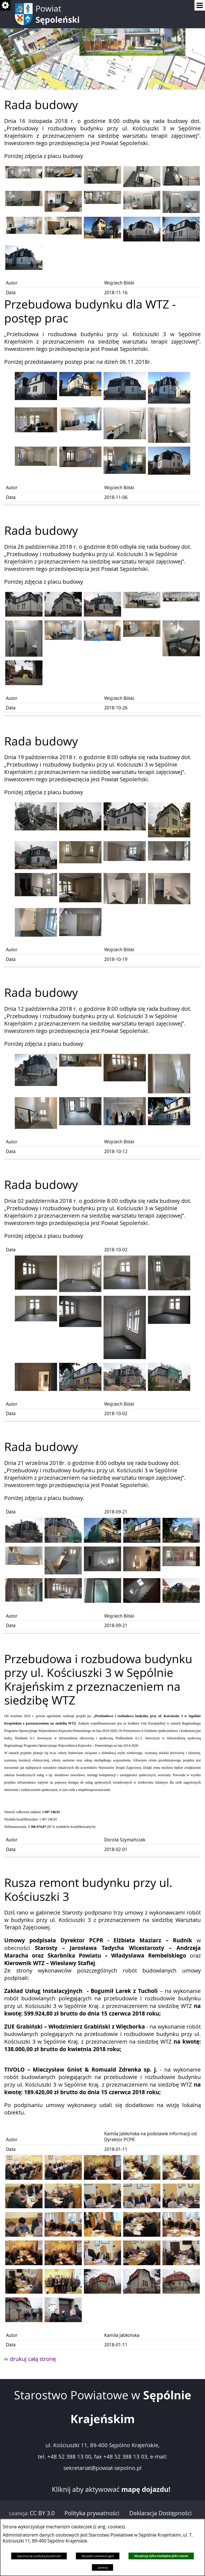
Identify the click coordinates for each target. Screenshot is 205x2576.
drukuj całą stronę (33, 2359)
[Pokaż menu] (199, 5)
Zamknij (103, 2567)
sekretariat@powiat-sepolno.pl (102, 2468)
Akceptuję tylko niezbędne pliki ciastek (161, 2556)
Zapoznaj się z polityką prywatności (39, 2556)
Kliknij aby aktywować (111, 2489)
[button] (23, 176)
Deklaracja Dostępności (160, 2513)
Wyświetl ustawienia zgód (98, 2556)
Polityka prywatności (91, 2513)
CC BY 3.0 (42, 2513)
